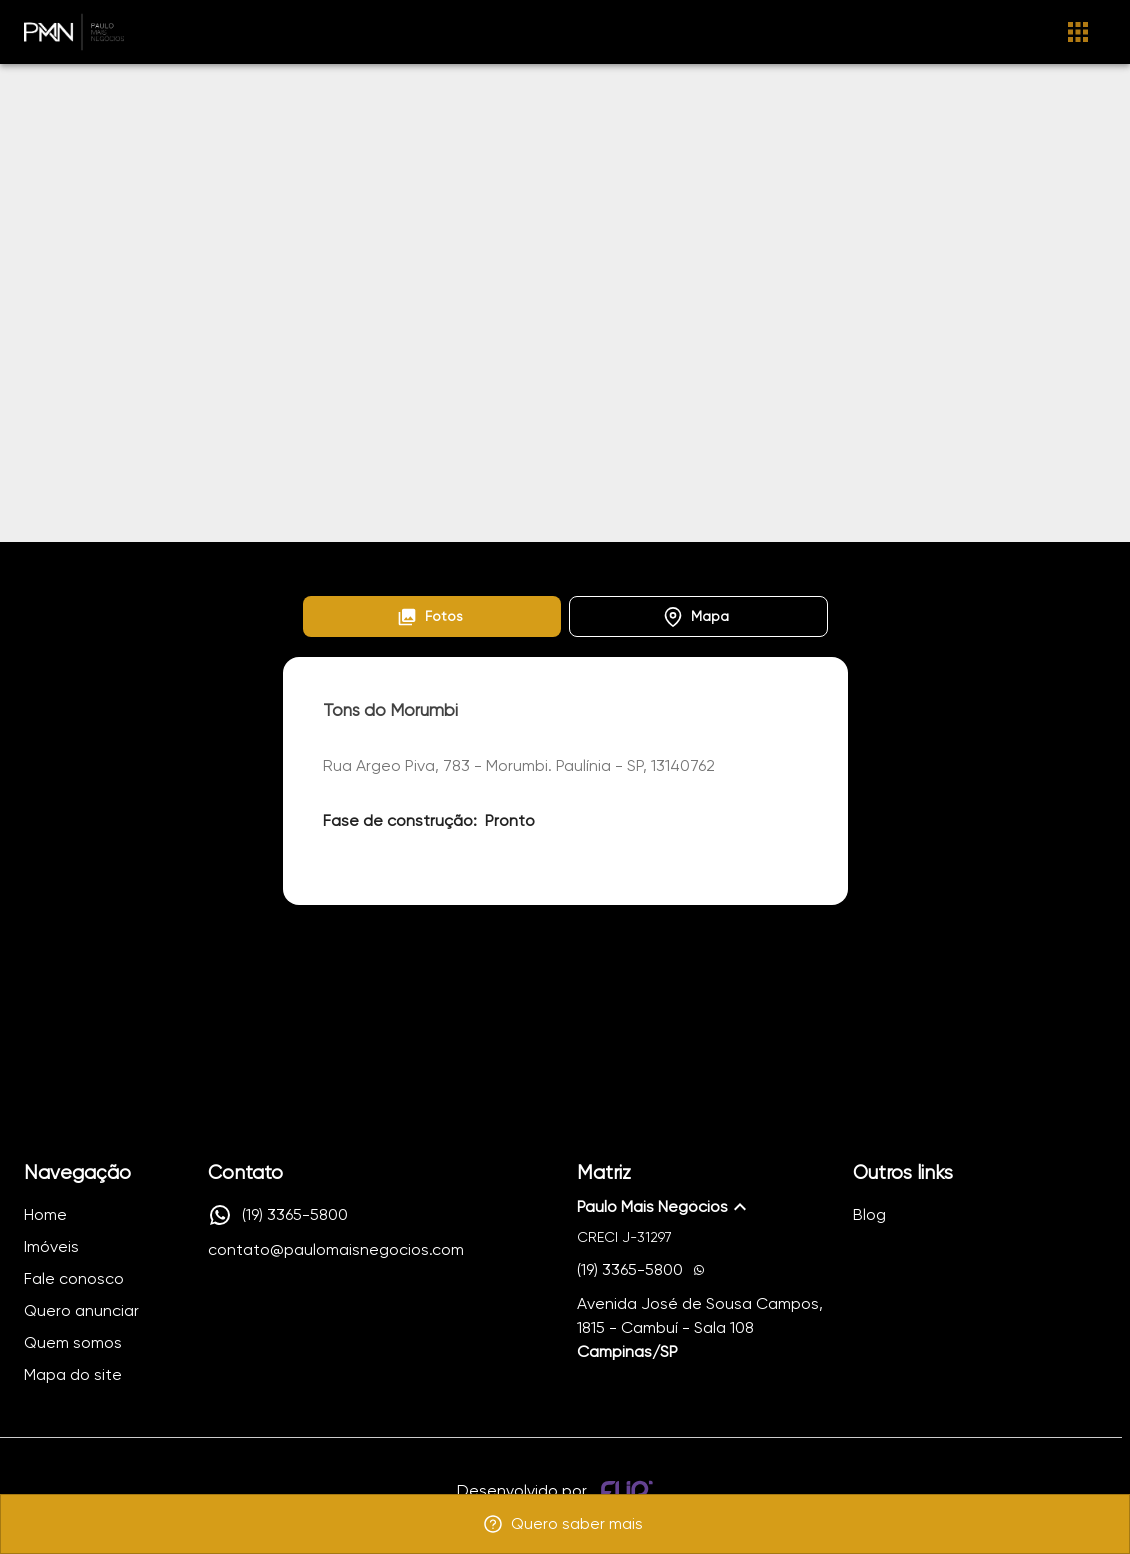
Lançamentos (416, 564)
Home (321, 564)
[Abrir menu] (1078, 32)
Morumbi (519, 564)
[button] (432, 616)
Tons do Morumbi (630, 564)
